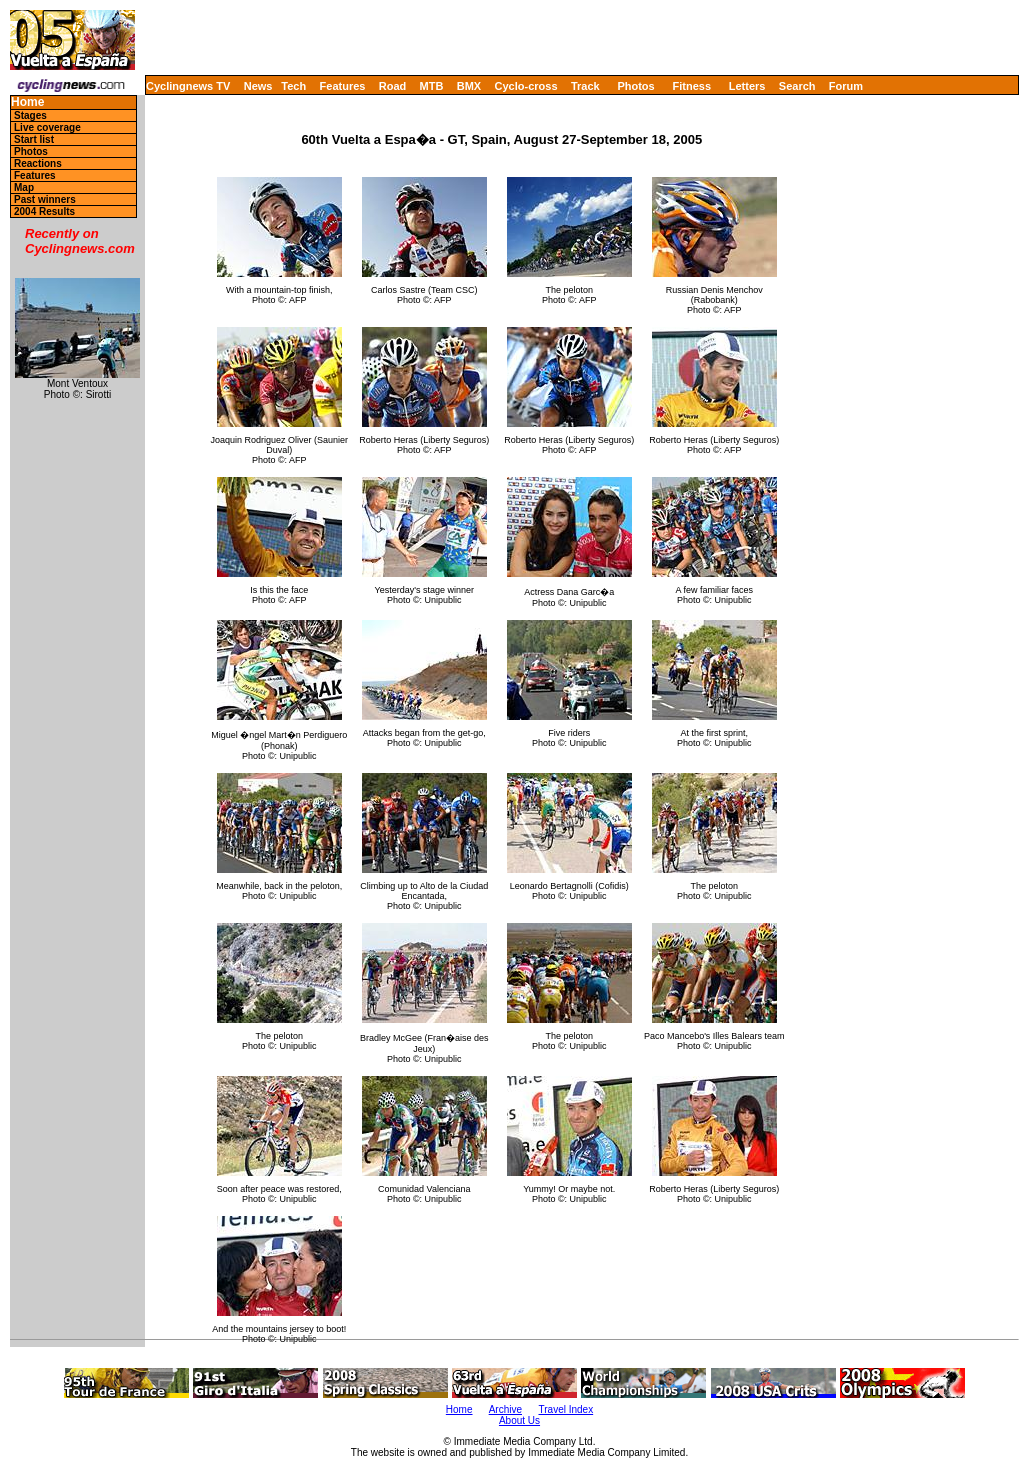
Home (27, 102)
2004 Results (44, 211)
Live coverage (47, 127)
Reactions (38, 163)
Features (343, 86)
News (258, 86)
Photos (635, 86)
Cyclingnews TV (188, 86)
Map (24, 187)
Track (585, 86)
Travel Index (566, 1409)
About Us (519, 1420)
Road (393, 86)
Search (797, 86)
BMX (469, 86)
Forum (846, 86)
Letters (747, 86)
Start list (34, 139)
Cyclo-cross (526, 86)
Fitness (691, 86)
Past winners (45, 199)
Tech (293, 86)
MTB (432, 86)
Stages (30, 115)
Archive (505, 1409)
